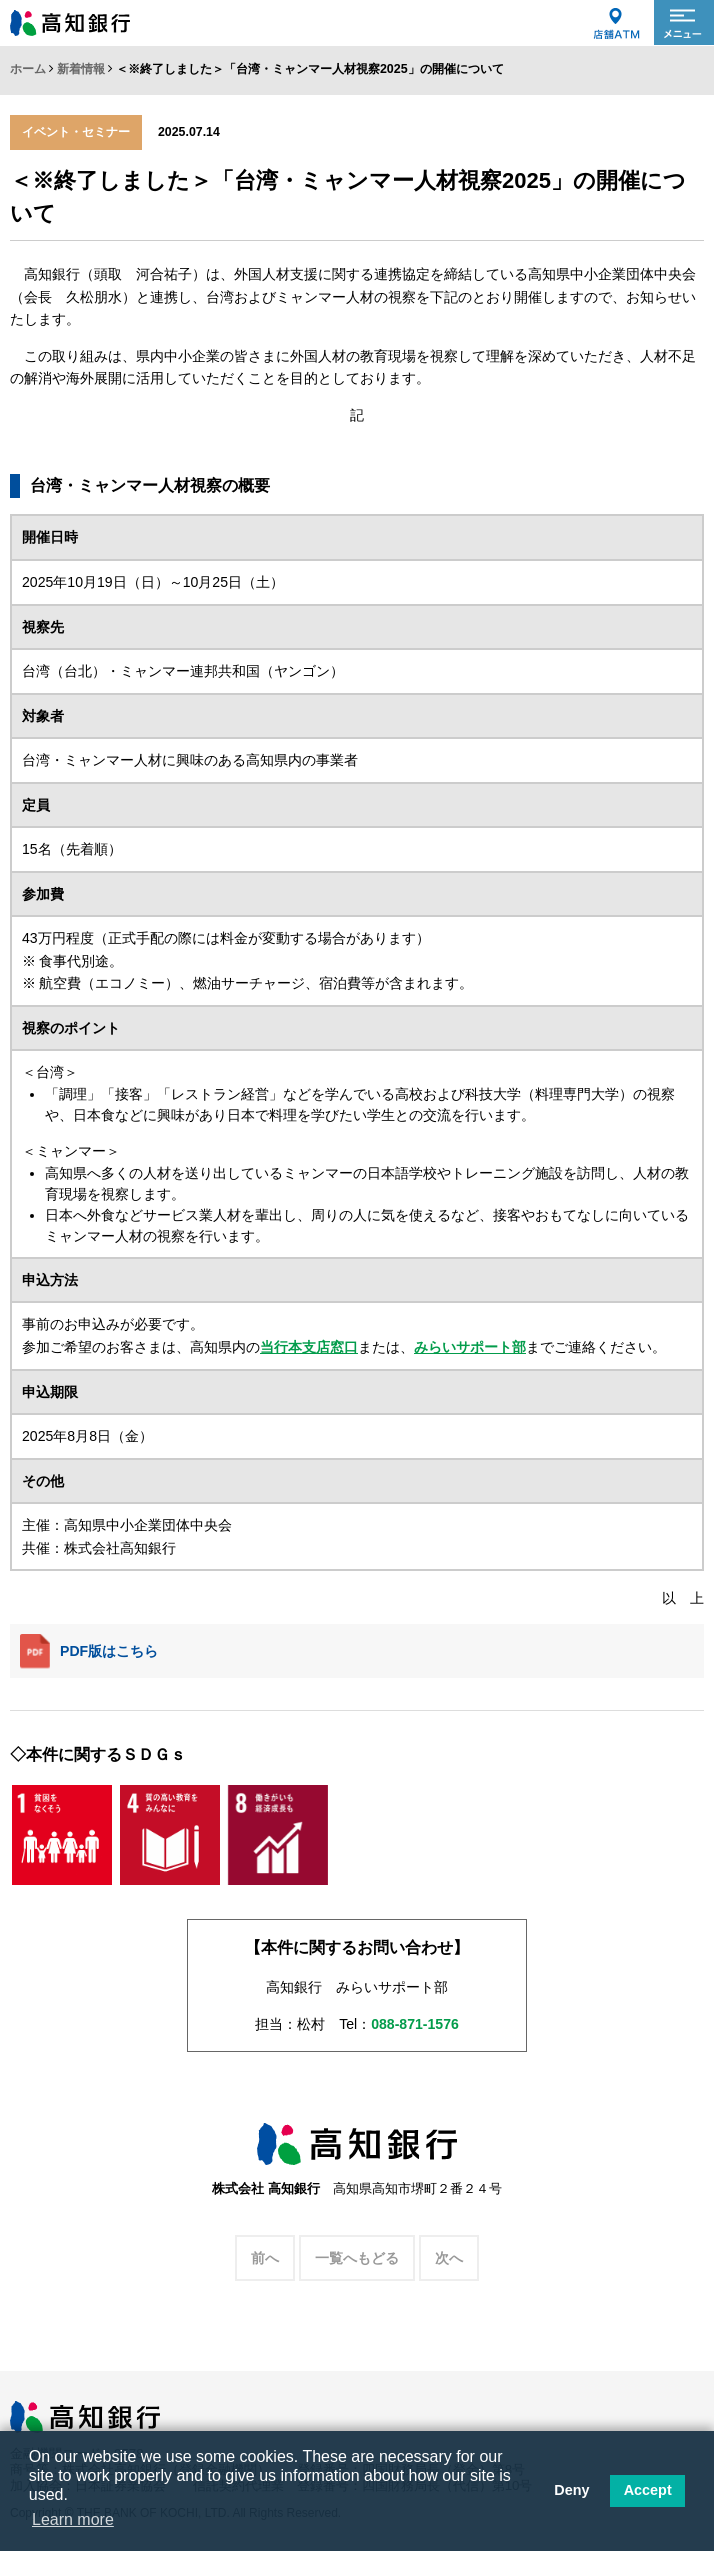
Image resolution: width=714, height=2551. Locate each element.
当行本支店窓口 (309, 1347)
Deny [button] (571, 2490)
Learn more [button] (73, 2519)
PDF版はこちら (89, 1651)
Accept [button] (648, 2490)
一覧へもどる (357, 2258)
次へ (449, 2258)
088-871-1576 (415, 2024)
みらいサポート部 (470, 1347)
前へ (265, 2258)
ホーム (28, 69)
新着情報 (81, 69)
